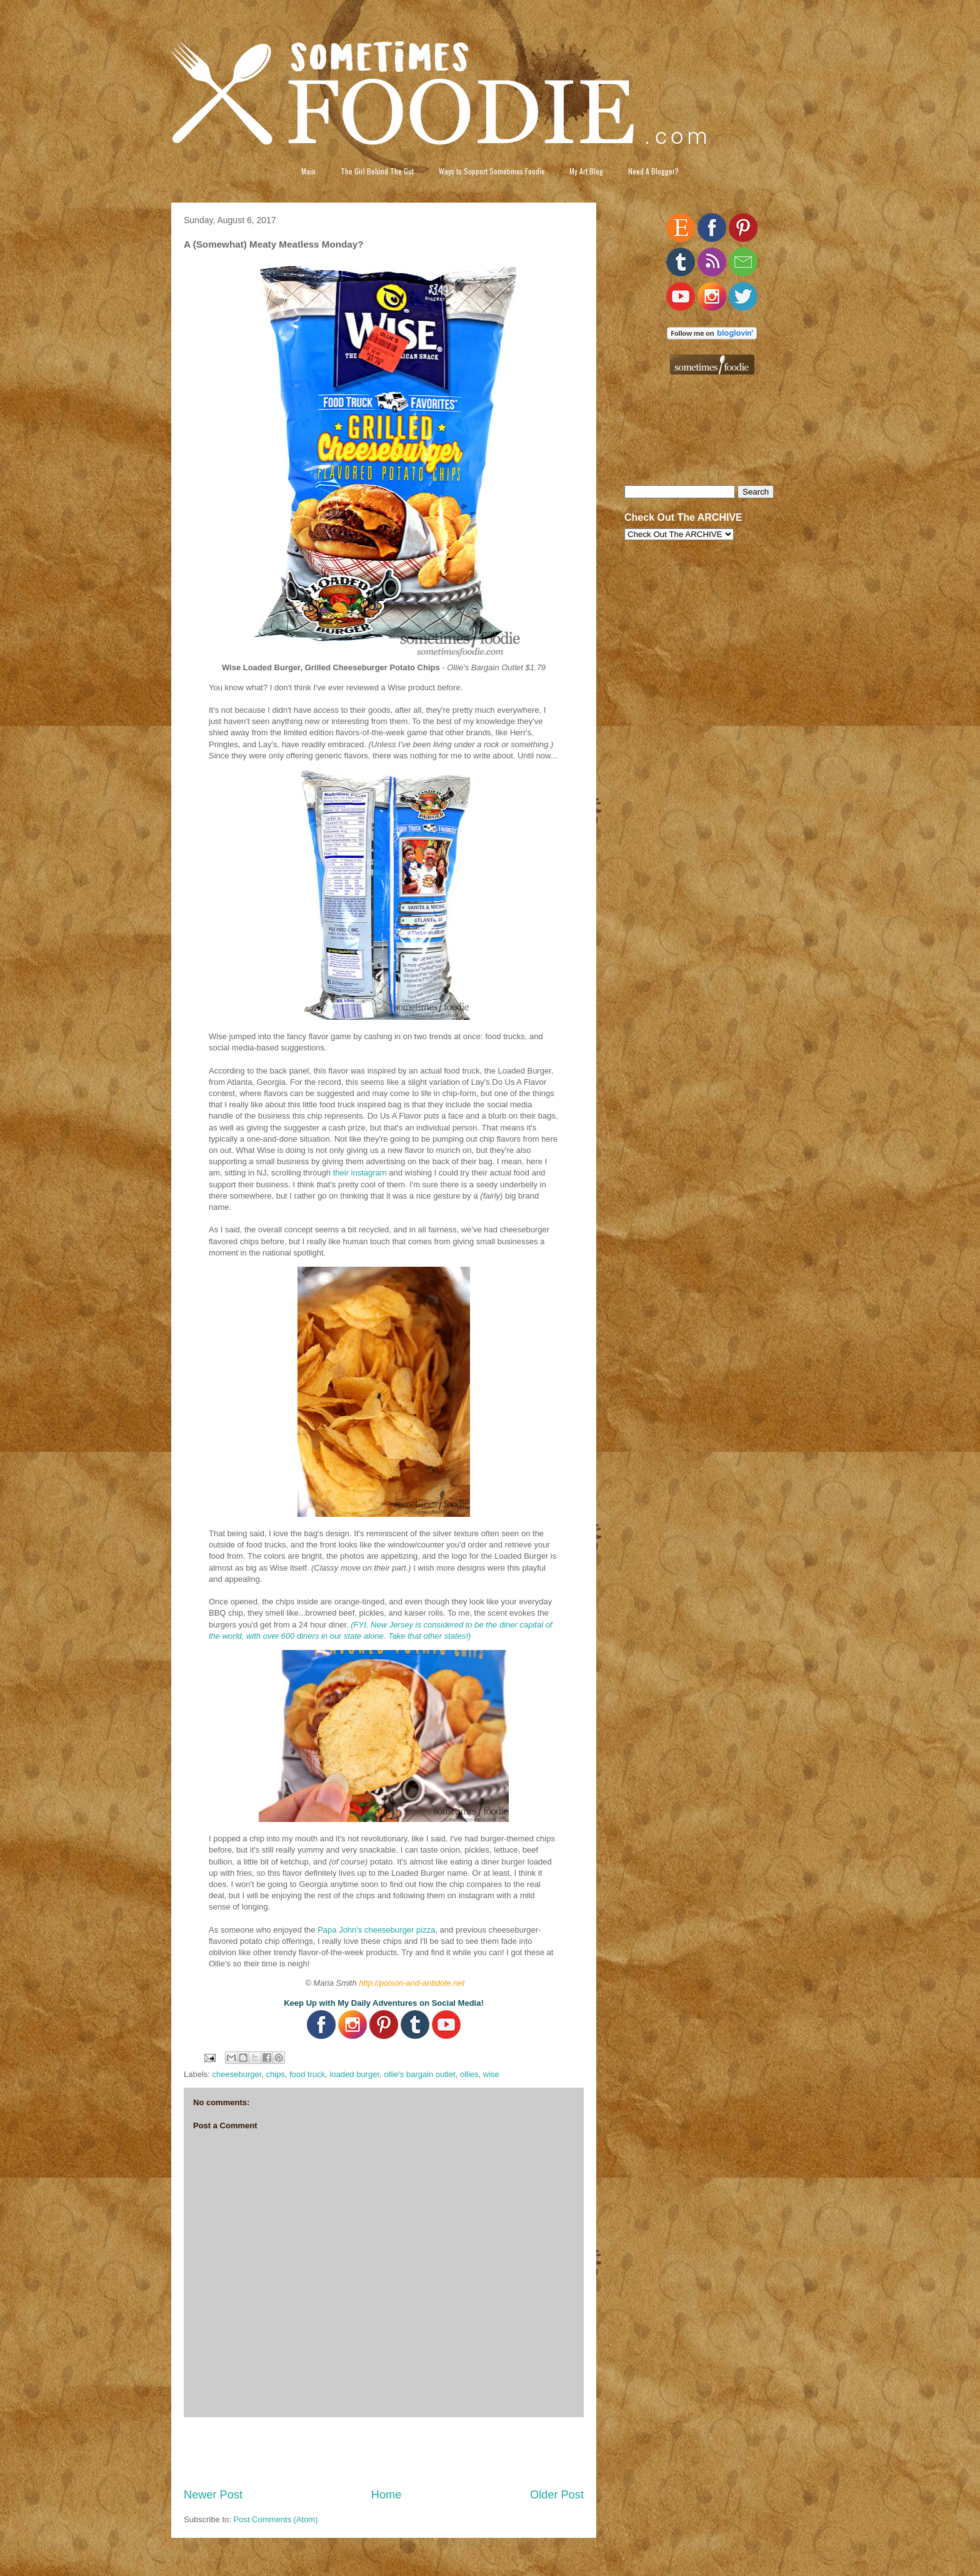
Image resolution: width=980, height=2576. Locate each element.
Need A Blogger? (653, 171)
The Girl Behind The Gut (377, 171)
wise (491, 2074)
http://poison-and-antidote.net (411, 1983)
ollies (469, 2074)
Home (386, 2494)
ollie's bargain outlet (420, 2074)
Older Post (557, 2494)
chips (275, 2074)
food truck (307, 2074)
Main (308, 171)
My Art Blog (586, 171)
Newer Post (213, 2494)
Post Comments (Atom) (276, 2519)
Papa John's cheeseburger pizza (376, 1930)
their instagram (360, 1172)
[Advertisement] (384, 2452)
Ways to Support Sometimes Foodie (492, 171)
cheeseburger (237, 2074)
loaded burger (354, 2074)
